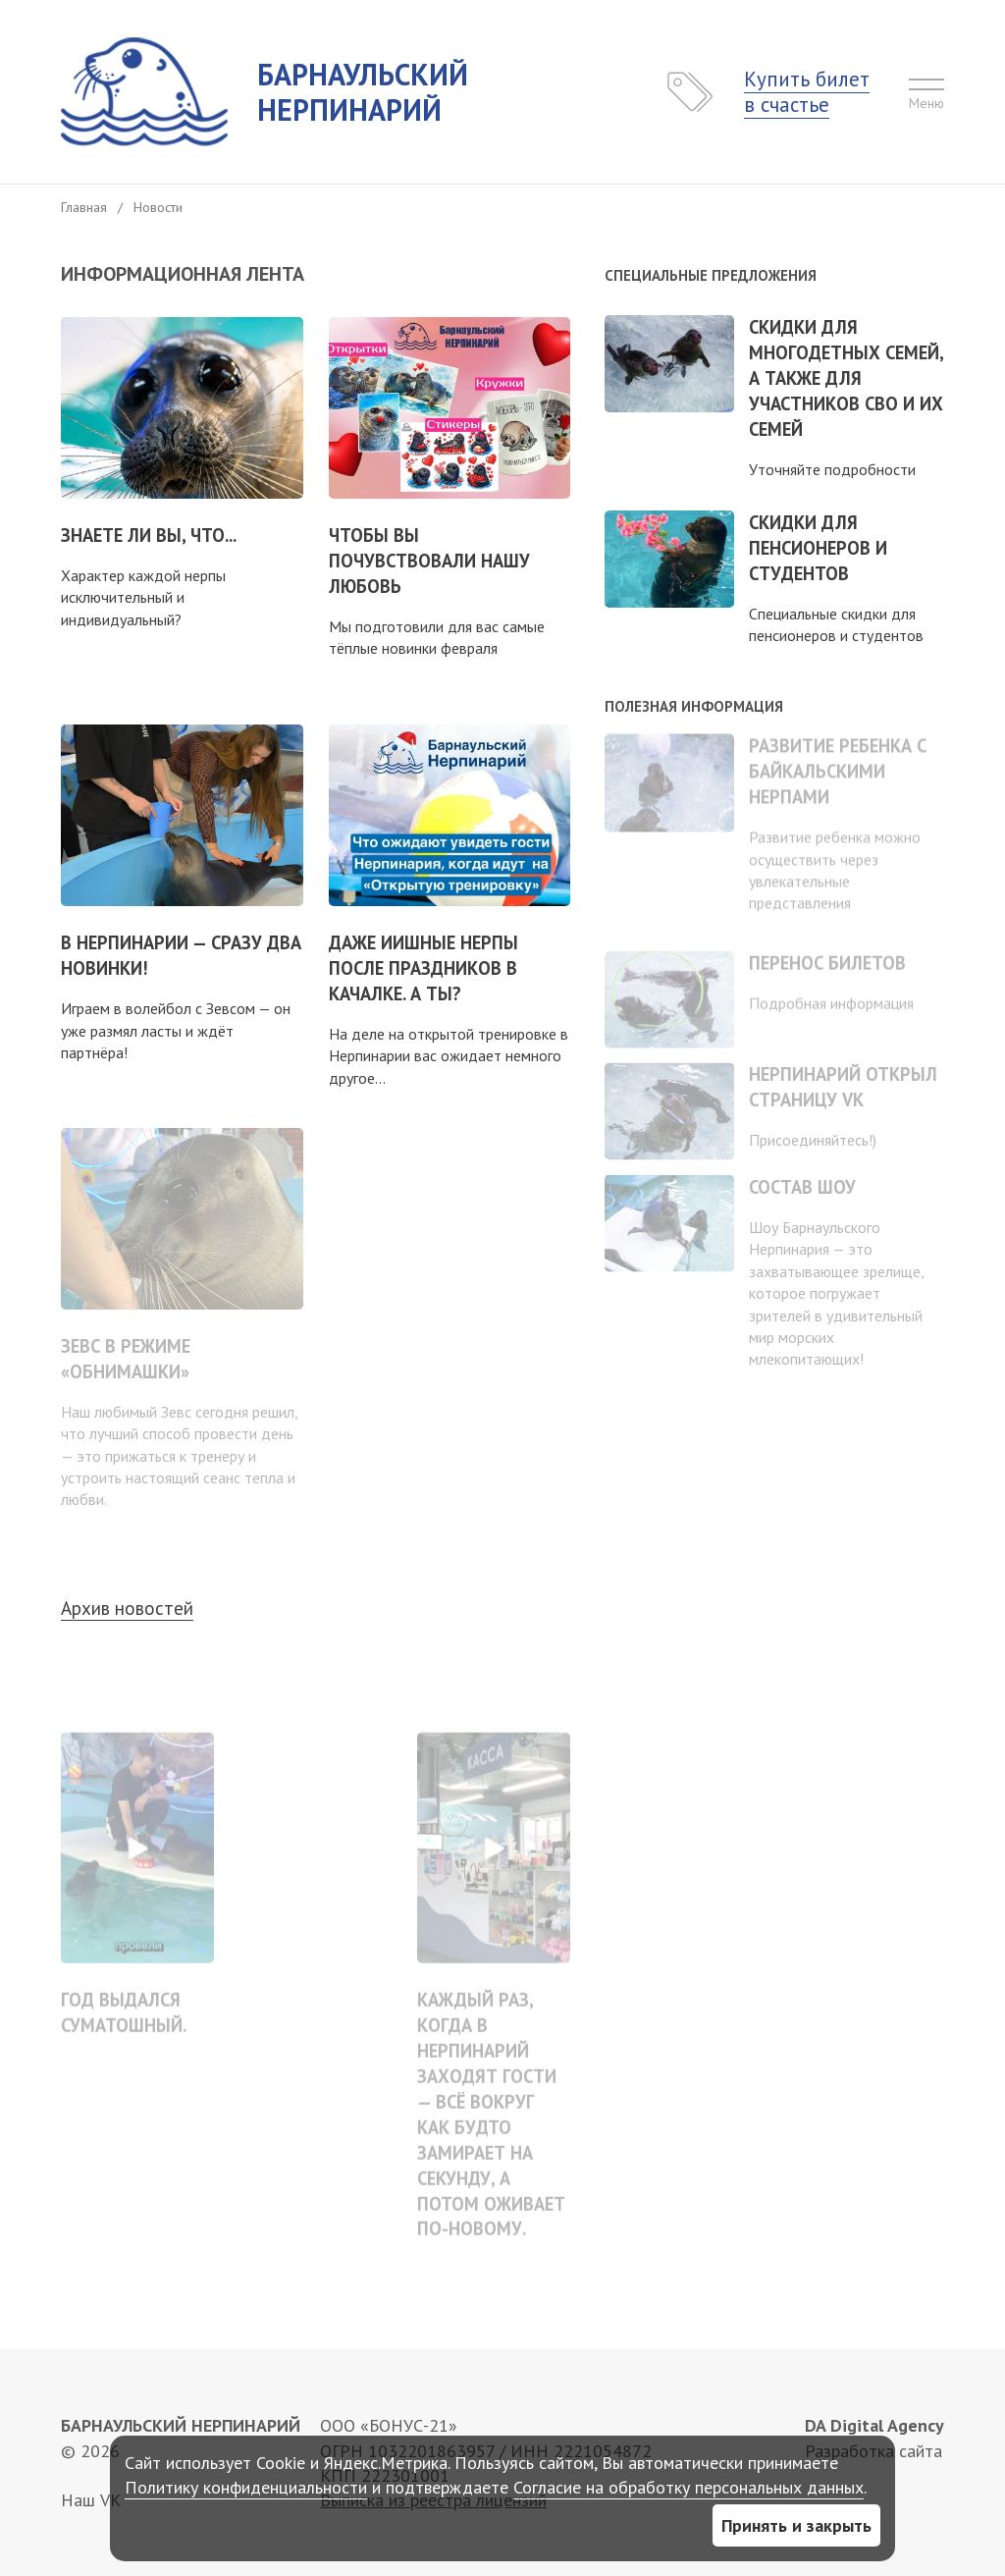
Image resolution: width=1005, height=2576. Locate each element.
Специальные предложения (711, 275)
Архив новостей (127, 1608)
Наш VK (91, 2500)
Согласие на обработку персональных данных (688, 2487)
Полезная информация (694, 706)
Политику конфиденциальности (246, 2487)
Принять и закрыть (796, 2525)
